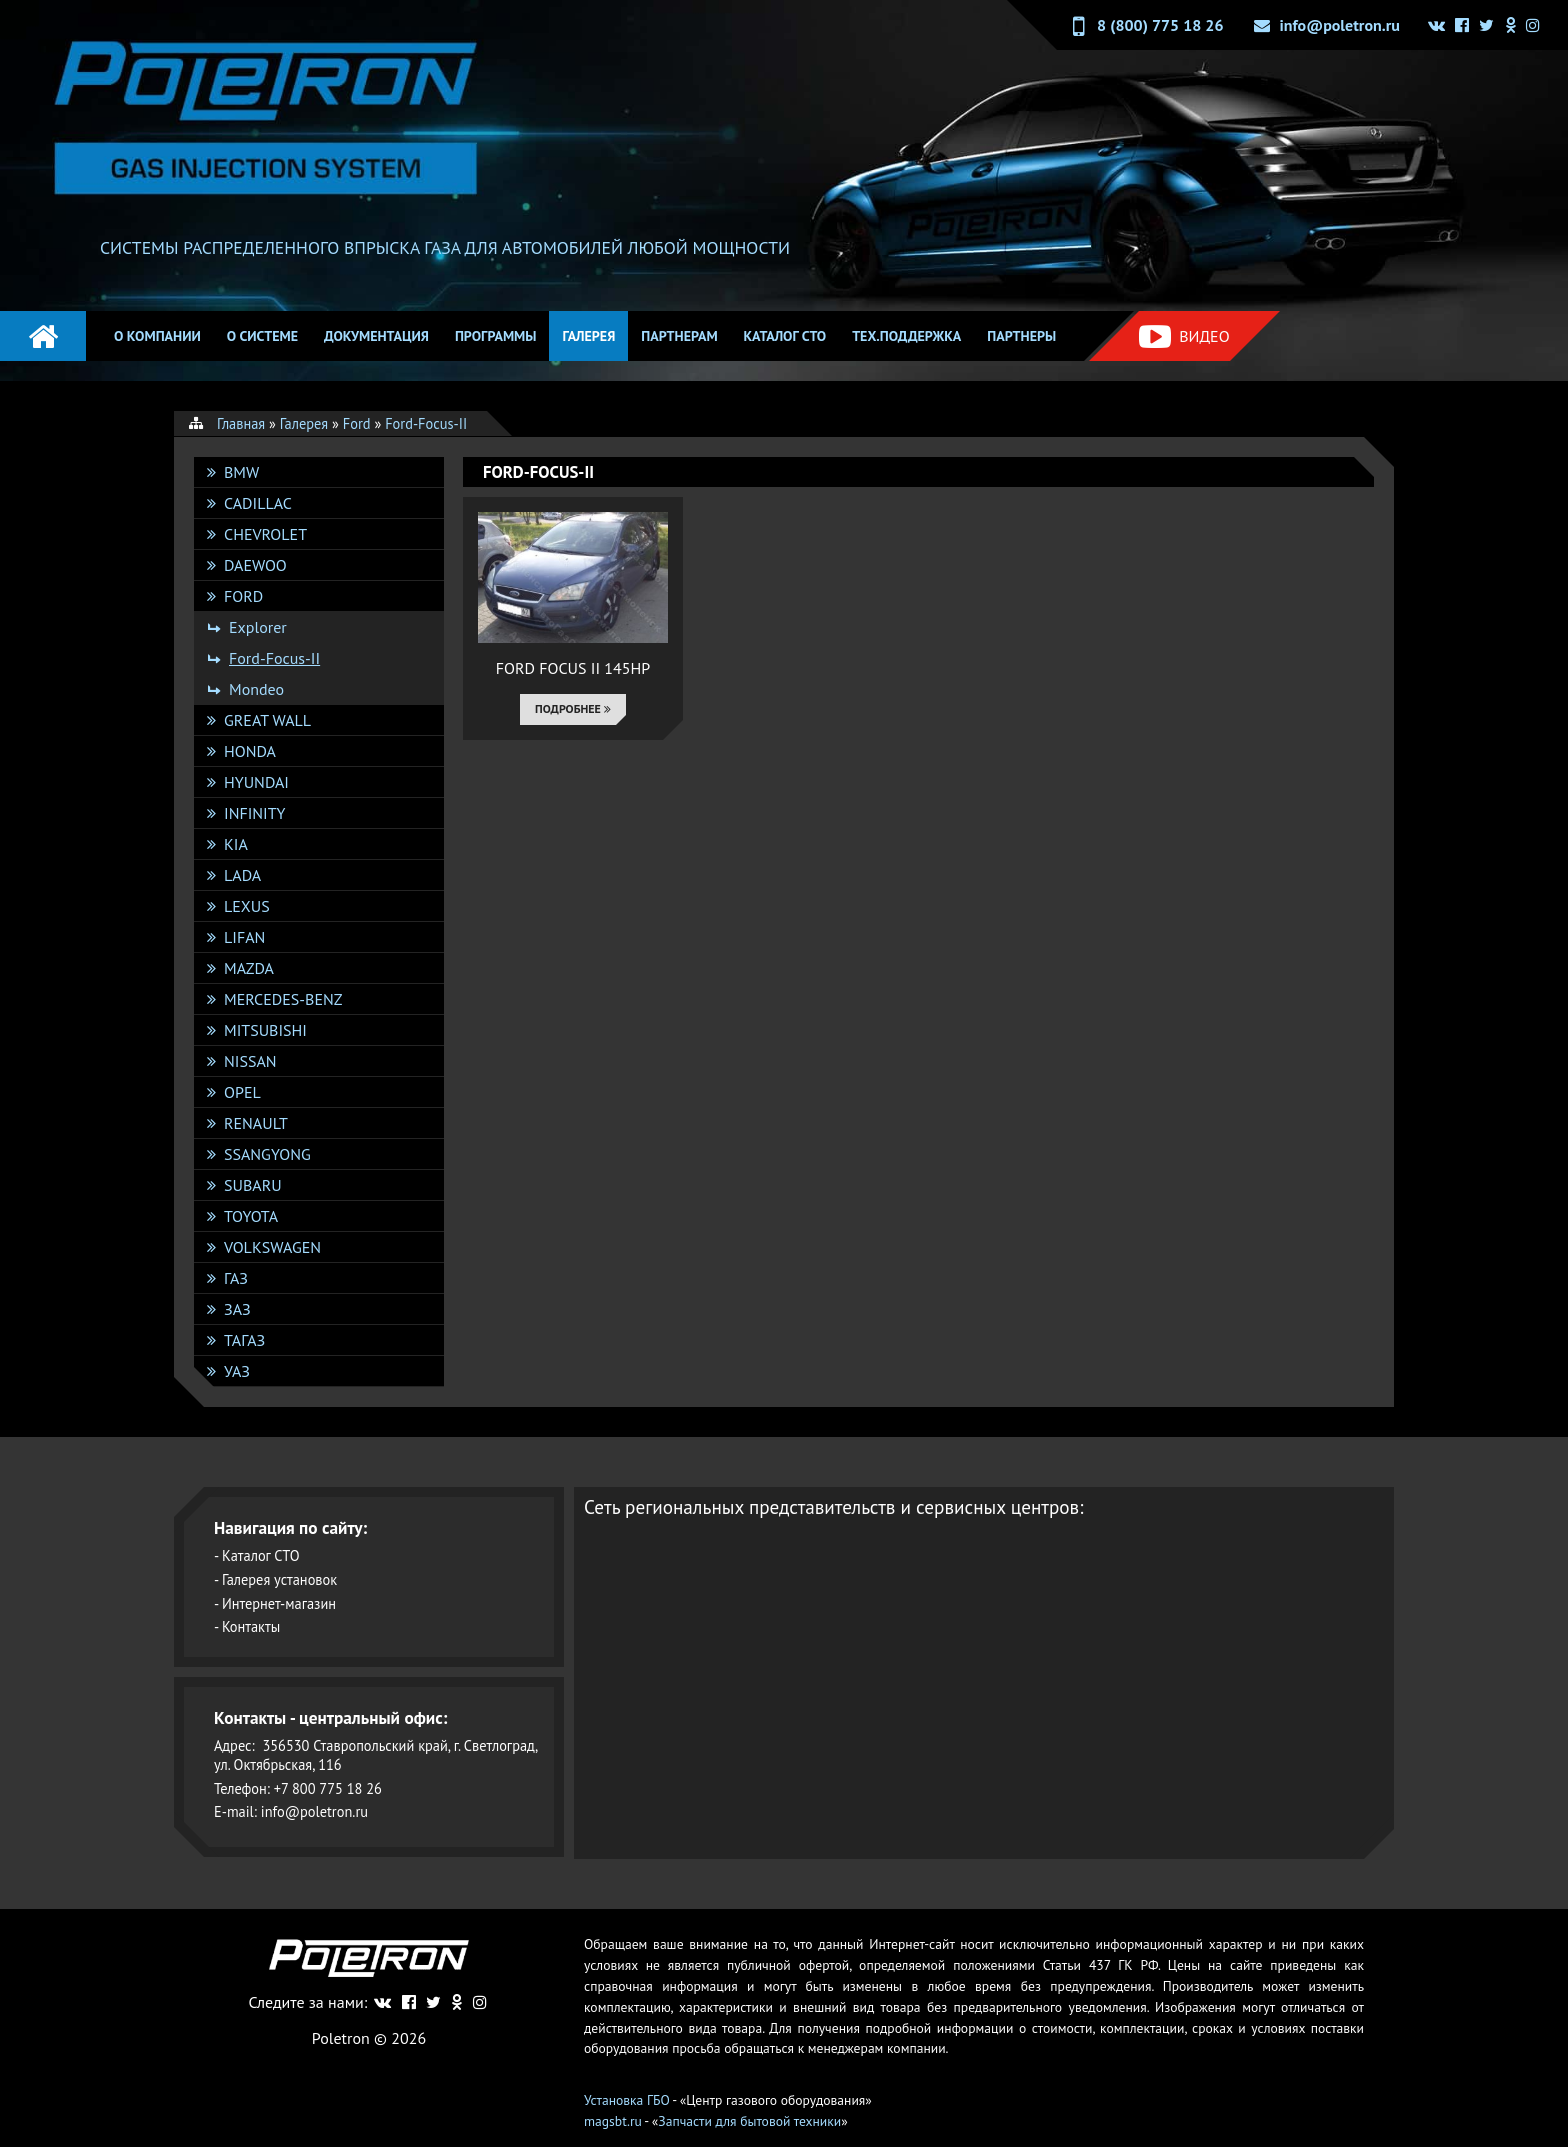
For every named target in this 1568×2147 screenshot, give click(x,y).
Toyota (251, 1216)
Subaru (253, 1185)
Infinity (254, 813)
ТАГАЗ (244, 1340)
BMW (241, 472)
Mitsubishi (265, 1030)
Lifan (244, 937)
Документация (376, 336)
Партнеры (1021, 336)
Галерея (588, 336)
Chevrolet (265, 534)
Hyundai (256, 782)
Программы (496, 336)
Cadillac (258, 503)
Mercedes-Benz (283, 999)
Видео (1184, 337)
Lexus (247, 906)
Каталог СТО (785, 336)
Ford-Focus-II (274, 658)
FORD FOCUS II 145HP (573, 668)
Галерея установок (279, 1579)
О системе (262, 336)
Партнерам (679, 336)
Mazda (249, 968)
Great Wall (267, 720)
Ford (243, 596)
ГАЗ (236, 1278)
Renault (256, 1123)
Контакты (251, 1626)
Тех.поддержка (906, 336)
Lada (242, 875)
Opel (242, 1092)
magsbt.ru (613, 2121)
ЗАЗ (237, 1309)
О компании (157, 336)
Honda (250, 751)
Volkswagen (272, 1247)
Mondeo (256, 689)
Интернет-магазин (279, 1603)
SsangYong (267, 1154)
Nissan (250, 1061)
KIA (236, 844)
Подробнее (573, 708)
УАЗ (237, 1371)
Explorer (258, 627)
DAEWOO (255, 565)
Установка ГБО (627, 2100)
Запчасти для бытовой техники (749, 2121)
